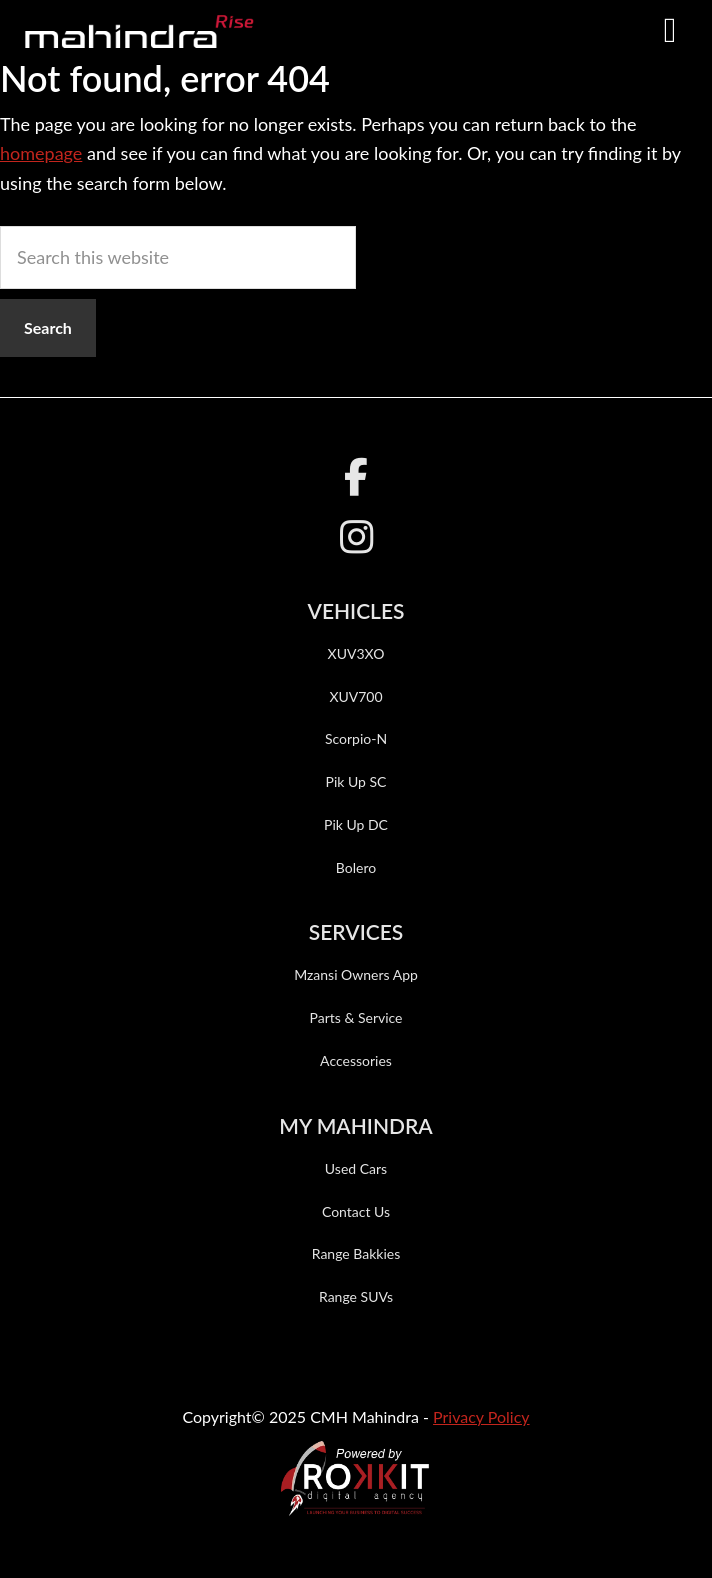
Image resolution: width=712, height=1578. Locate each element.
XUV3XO (356, 653)
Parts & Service (355, 1017)
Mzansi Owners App (356, 974)
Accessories (356, 1060)
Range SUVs (356, 1296)
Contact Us (356, 1211)
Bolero (356, 867)
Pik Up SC (356, 781)
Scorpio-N (356, 738)
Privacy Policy (481, 1416)
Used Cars (356, 1168)
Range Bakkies (356, 1253)
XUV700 (355, 696)
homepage (41, 153)
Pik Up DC (356, 824)
